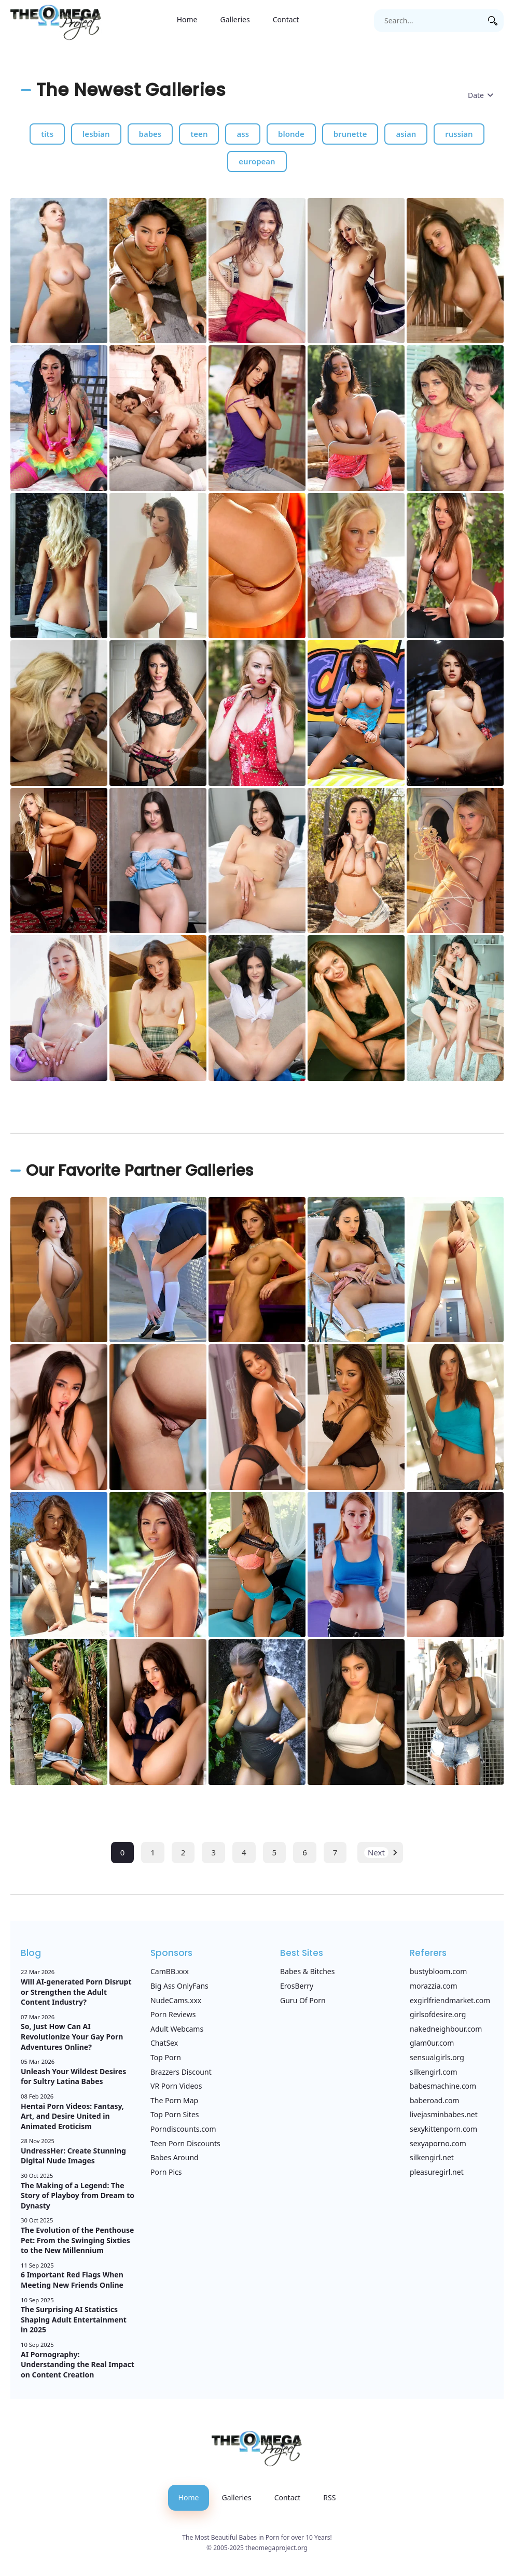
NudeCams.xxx (175, 2000)
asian (406, 134)
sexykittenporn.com (443, 2129)
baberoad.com (434, 2100)
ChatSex (164, 2043)
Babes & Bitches (307, 1971)
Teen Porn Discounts (185, 2143)
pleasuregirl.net (437, 2172)
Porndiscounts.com (183, 2129)
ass (243, 134)
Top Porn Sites (174, 2114)
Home (187, 19)
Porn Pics (166, 2172)
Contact (286, 19)
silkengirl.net (432, 2157)
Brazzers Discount (181, 2072)
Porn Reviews (173, 2014)
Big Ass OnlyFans (179, 1986)
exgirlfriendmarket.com (450, 2000)
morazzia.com (433, 1986)
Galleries (235, 19)
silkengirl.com (433, 2072)
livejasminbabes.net (444, 2114)
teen (198, 134)
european (257, 161)
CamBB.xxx (169, 1971)
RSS (329, 2497)
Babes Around (174, 2157)
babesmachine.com (443, 2086)
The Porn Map (174, 2100)
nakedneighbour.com (446, 2029)
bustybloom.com (438, 1971)
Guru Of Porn (303, 2000)
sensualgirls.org (437, 2057)
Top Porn (165, 2057)
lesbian (95, 134)
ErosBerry (296, 1986)
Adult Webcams (176, 2029)
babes (150, 134)
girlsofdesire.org (438, 2014)
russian (459, 134)
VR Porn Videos (176, 2086)
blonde (291, 134)
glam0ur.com (432, 2043)
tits (47, 134)
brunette (350, 134)
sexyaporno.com (438, 2143)
